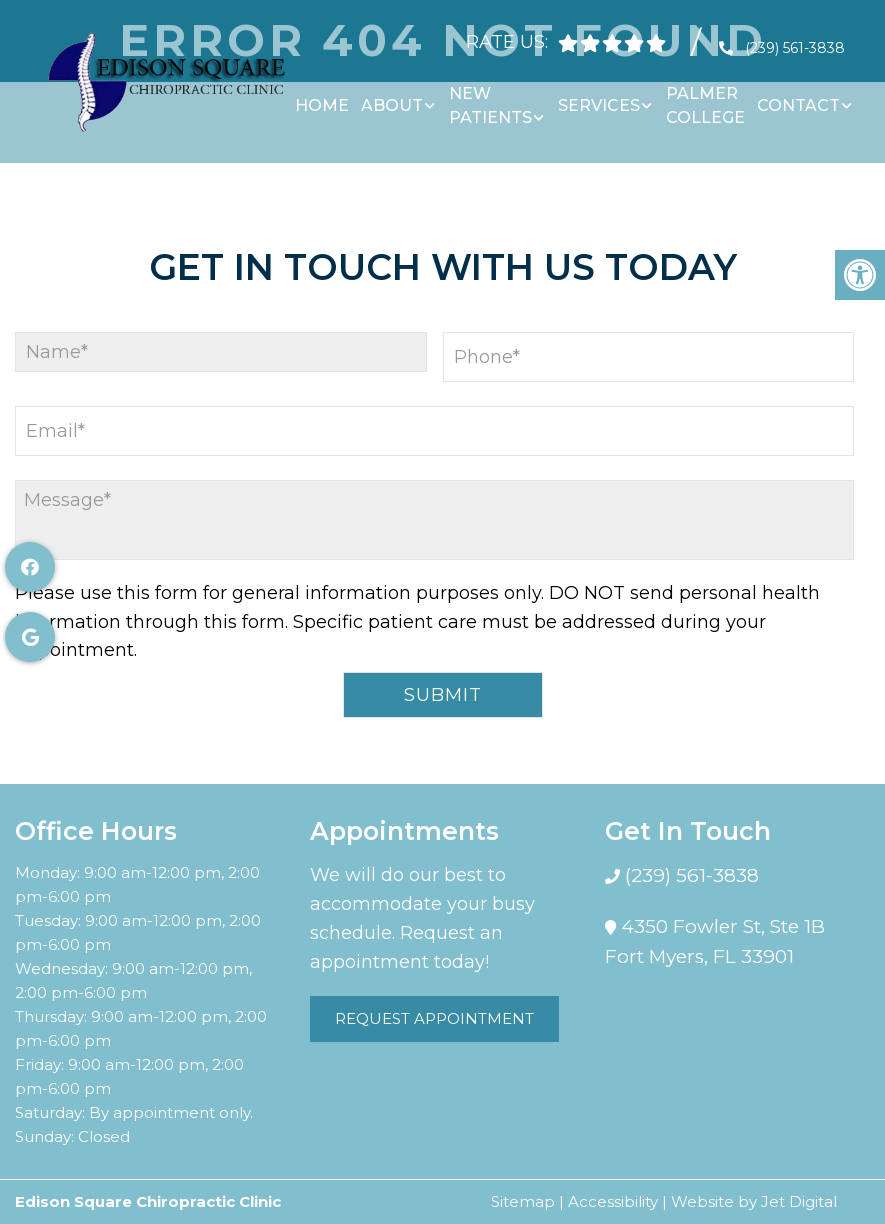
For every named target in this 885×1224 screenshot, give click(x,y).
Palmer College (705, 97)
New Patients (490, 97)
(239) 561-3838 (795, 40)
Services (599, 97)
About (392, 97)
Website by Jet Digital (754, 1201)
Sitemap (523, 1201)
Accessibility (613, 1201)
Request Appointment (434, 1018)
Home (322, 97)
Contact (798, 97)
